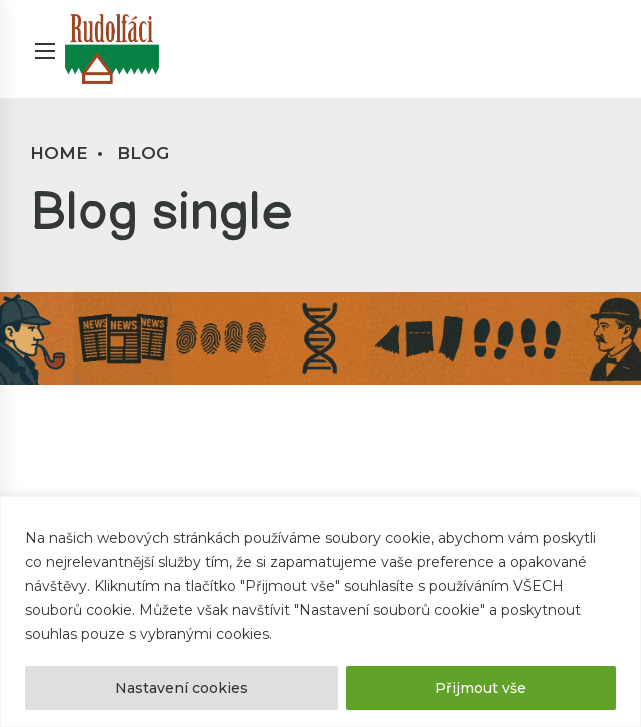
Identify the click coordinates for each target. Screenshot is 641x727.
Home (59, 153)
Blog (143, 153)
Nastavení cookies (181, 688)
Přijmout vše (480, 688)
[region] (320, 611)
